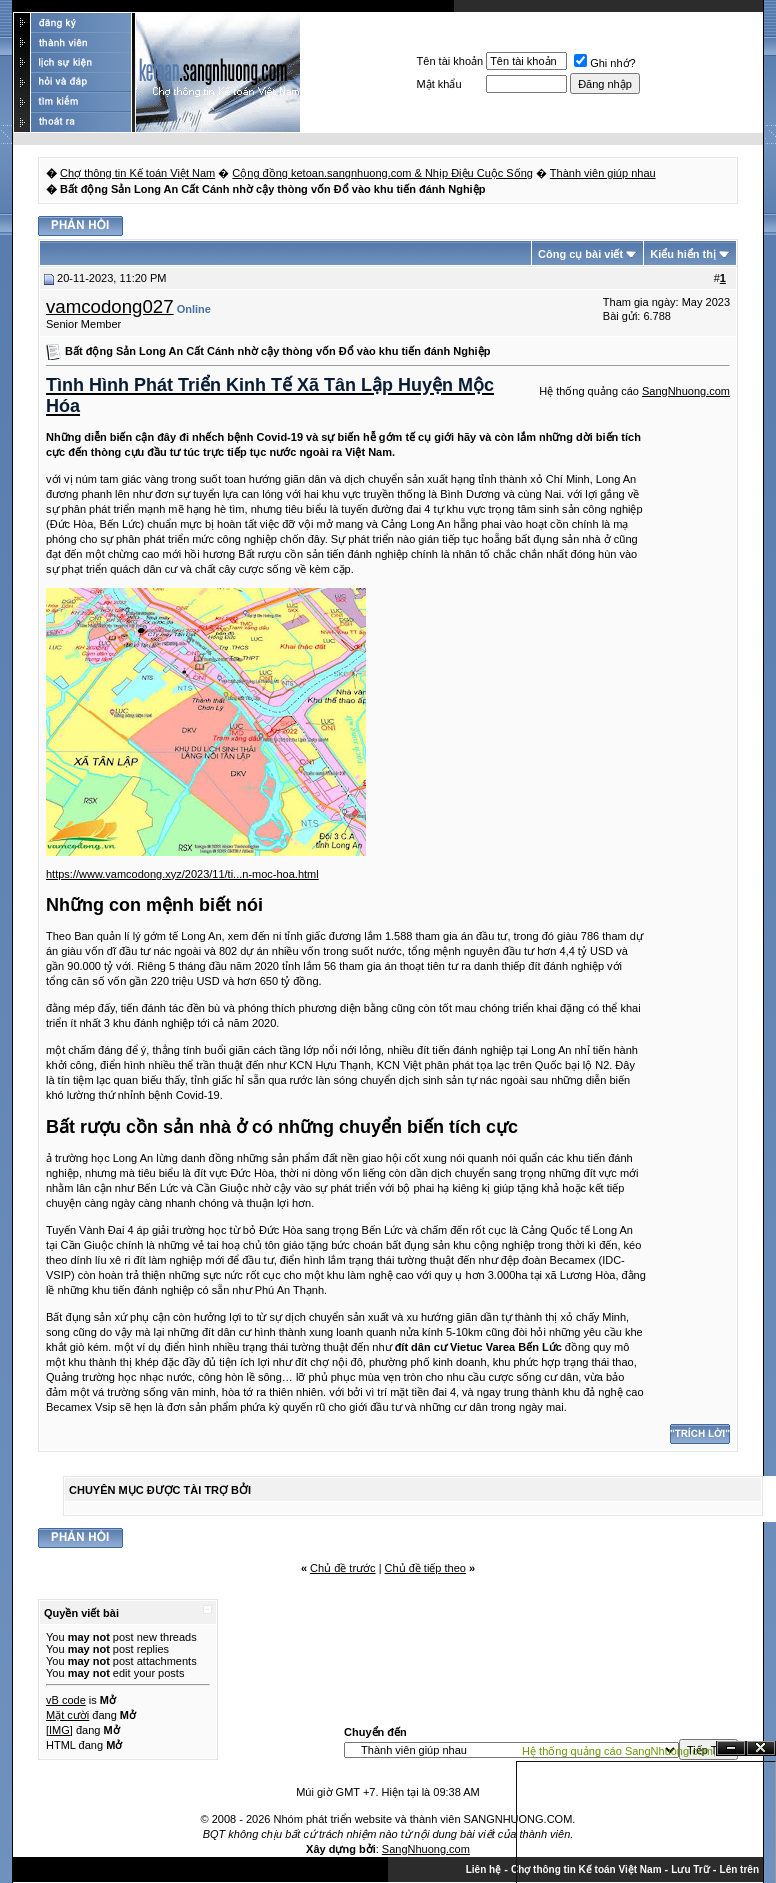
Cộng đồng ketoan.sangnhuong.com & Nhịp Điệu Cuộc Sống (382, 173)
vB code (66, 1700)
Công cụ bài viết (580, 254)
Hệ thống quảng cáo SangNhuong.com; (619, 1751)
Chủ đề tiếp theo (425, 1568)
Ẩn (731, 1748)
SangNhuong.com (686, 391)
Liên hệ (483, 1869)
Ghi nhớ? (605, 63)
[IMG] (59, 1730)
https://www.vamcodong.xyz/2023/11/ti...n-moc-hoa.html (182, 874)
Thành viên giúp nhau (603, 173)
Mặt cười (67, 1715)
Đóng (761, 1748)
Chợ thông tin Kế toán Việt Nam (137, 173)
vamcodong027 (110, 306)
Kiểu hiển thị (683, 254)
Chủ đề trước (343, 1568)
